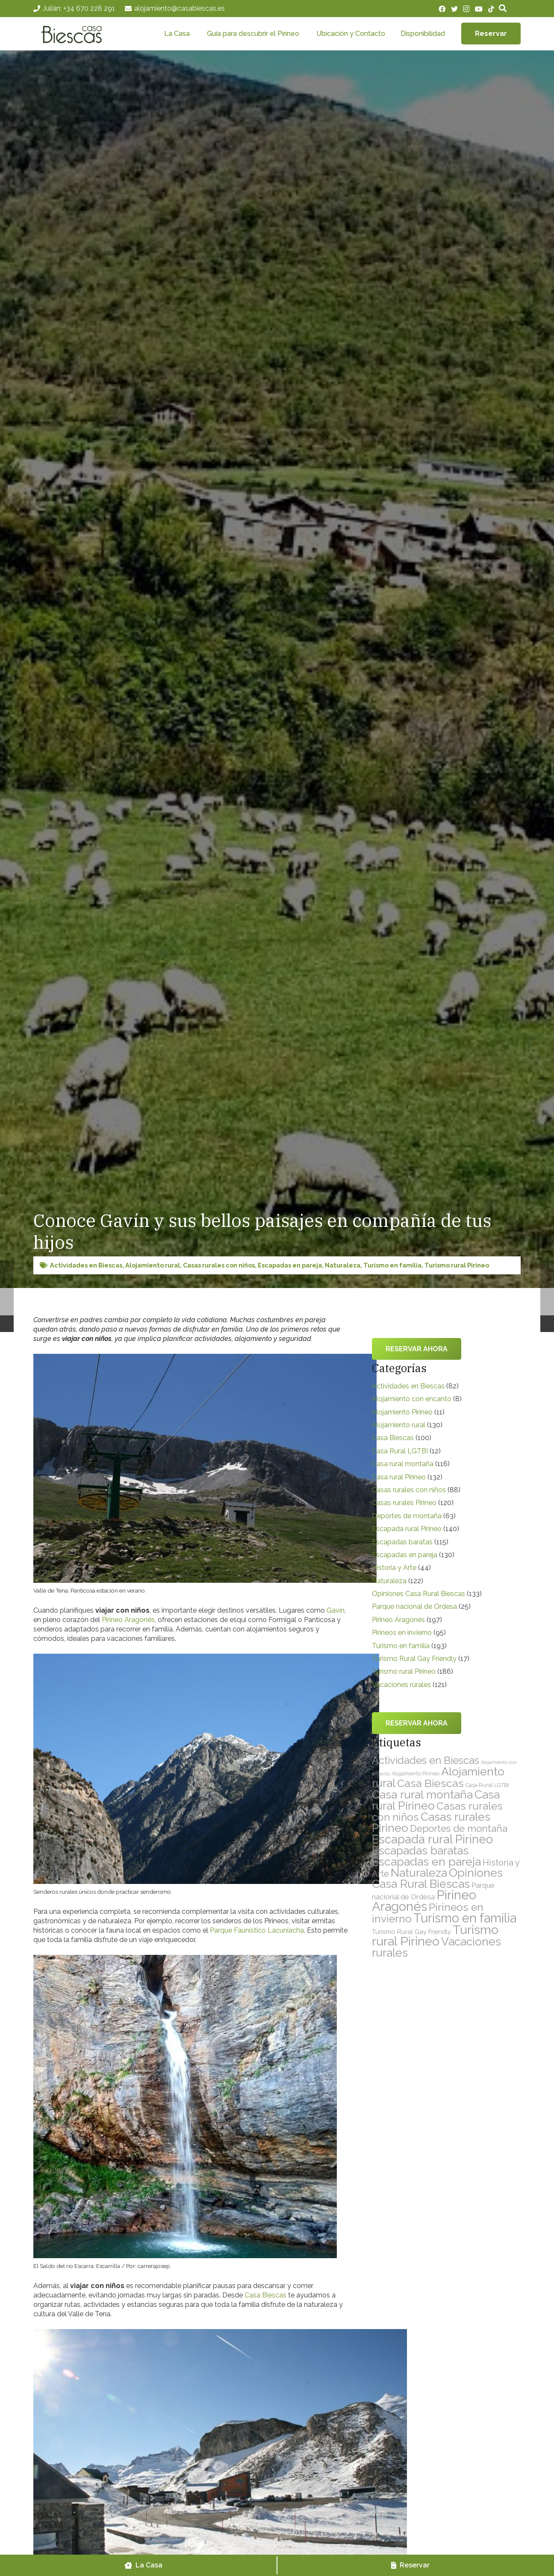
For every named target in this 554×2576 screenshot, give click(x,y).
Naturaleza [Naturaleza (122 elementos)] (419, 1872)
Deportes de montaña (407, 1516)
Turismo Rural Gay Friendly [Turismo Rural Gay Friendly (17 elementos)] (411, 1931)
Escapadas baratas (402, 1542)
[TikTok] (491, 9)
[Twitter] (454, 9)
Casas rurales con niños (219, 1265)
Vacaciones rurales (401, 1685)
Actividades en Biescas (86, 1265)
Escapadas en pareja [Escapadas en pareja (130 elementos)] (426, 1861)
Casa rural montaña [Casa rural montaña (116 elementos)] (422, 1794)
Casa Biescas (265, 2295)
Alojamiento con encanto (411, 1399)
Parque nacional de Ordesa (414, 1606)
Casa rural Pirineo (399, 1477)
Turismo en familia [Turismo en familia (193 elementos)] (464, 1918)
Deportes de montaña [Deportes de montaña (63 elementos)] (458, 1828)
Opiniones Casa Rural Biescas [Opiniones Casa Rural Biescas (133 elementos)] (437, 1878)
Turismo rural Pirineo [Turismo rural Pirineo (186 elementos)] (435, 1935)
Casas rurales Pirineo (404, 1503)
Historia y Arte (394, 1568)
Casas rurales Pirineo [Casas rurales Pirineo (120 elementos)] (431, 1822)
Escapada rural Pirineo (407, 1529)
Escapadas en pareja (290, 1265)
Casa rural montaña (402, 1464)
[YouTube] (479, 9)
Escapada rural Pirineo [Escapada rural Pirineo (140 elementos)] (432, 1839)
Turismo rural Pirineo (456, 1265)
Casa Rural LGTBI (400, 1451)
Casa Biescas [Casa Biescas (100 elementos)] (430, 1783)
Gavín (336, 1610)
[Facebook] (442, 9)
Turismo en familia (392, 1265)
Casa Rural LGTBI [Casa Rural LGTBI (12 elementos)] (487, 1785)
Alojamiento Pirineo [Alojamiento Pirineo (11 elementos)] (415, 1773)
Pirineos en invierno (402, 1632)
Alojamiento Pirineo (402, 1412)
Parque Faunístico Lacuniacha (257, 1930)
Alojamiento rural (152, 1265)
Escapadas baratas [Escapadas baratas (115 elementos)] (420, 1850)
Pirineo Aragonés (128, 1620)
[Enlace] (77, 34)
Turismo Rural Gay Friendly (414, 1659)
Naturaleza (342, 1265)
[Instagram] (466, 9)
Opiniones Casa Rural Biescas (418, 1594)
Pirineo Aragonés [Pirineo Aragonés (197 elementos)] (424, 1900)
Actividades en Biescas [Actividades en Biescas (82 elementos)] (425, 1760)
